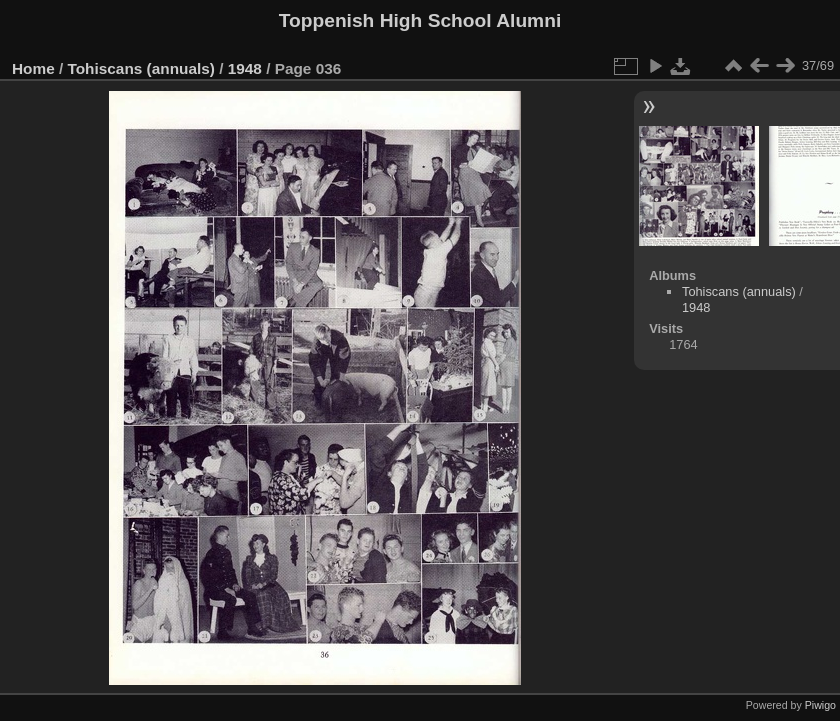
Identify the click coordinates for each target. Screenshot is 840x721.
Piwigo (820, 705)
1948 (245, 68)
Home (33, 68)
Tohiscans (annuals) (141, 68)
